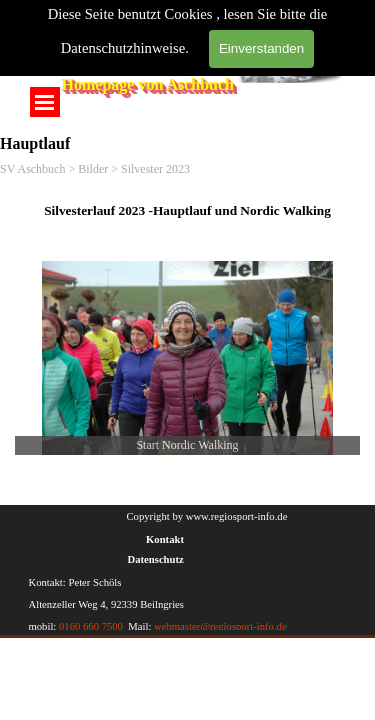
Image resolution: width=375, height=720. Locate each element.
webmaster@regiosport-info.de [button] (218, 626)
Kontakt (165, 539)
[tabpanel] (187, 210)
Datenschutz (156, 559)
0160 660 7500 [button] (91, 626)
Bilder (93, 169)
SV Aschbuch (32, 169)
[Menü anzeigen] (45, 102)
